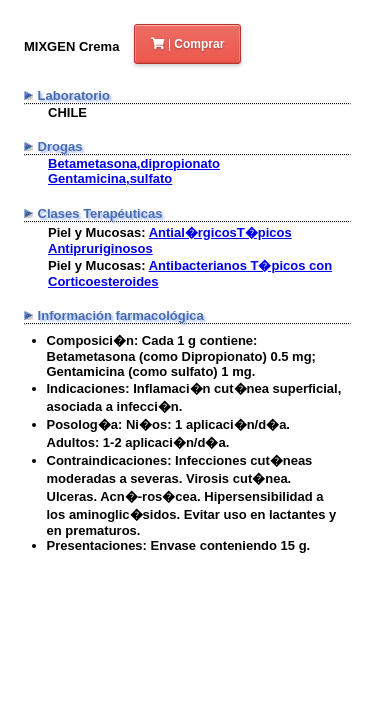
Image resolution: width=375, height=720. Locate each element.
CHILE (67, 112)
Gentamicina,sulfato (110, 178)
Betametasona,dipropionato (134, 163)
